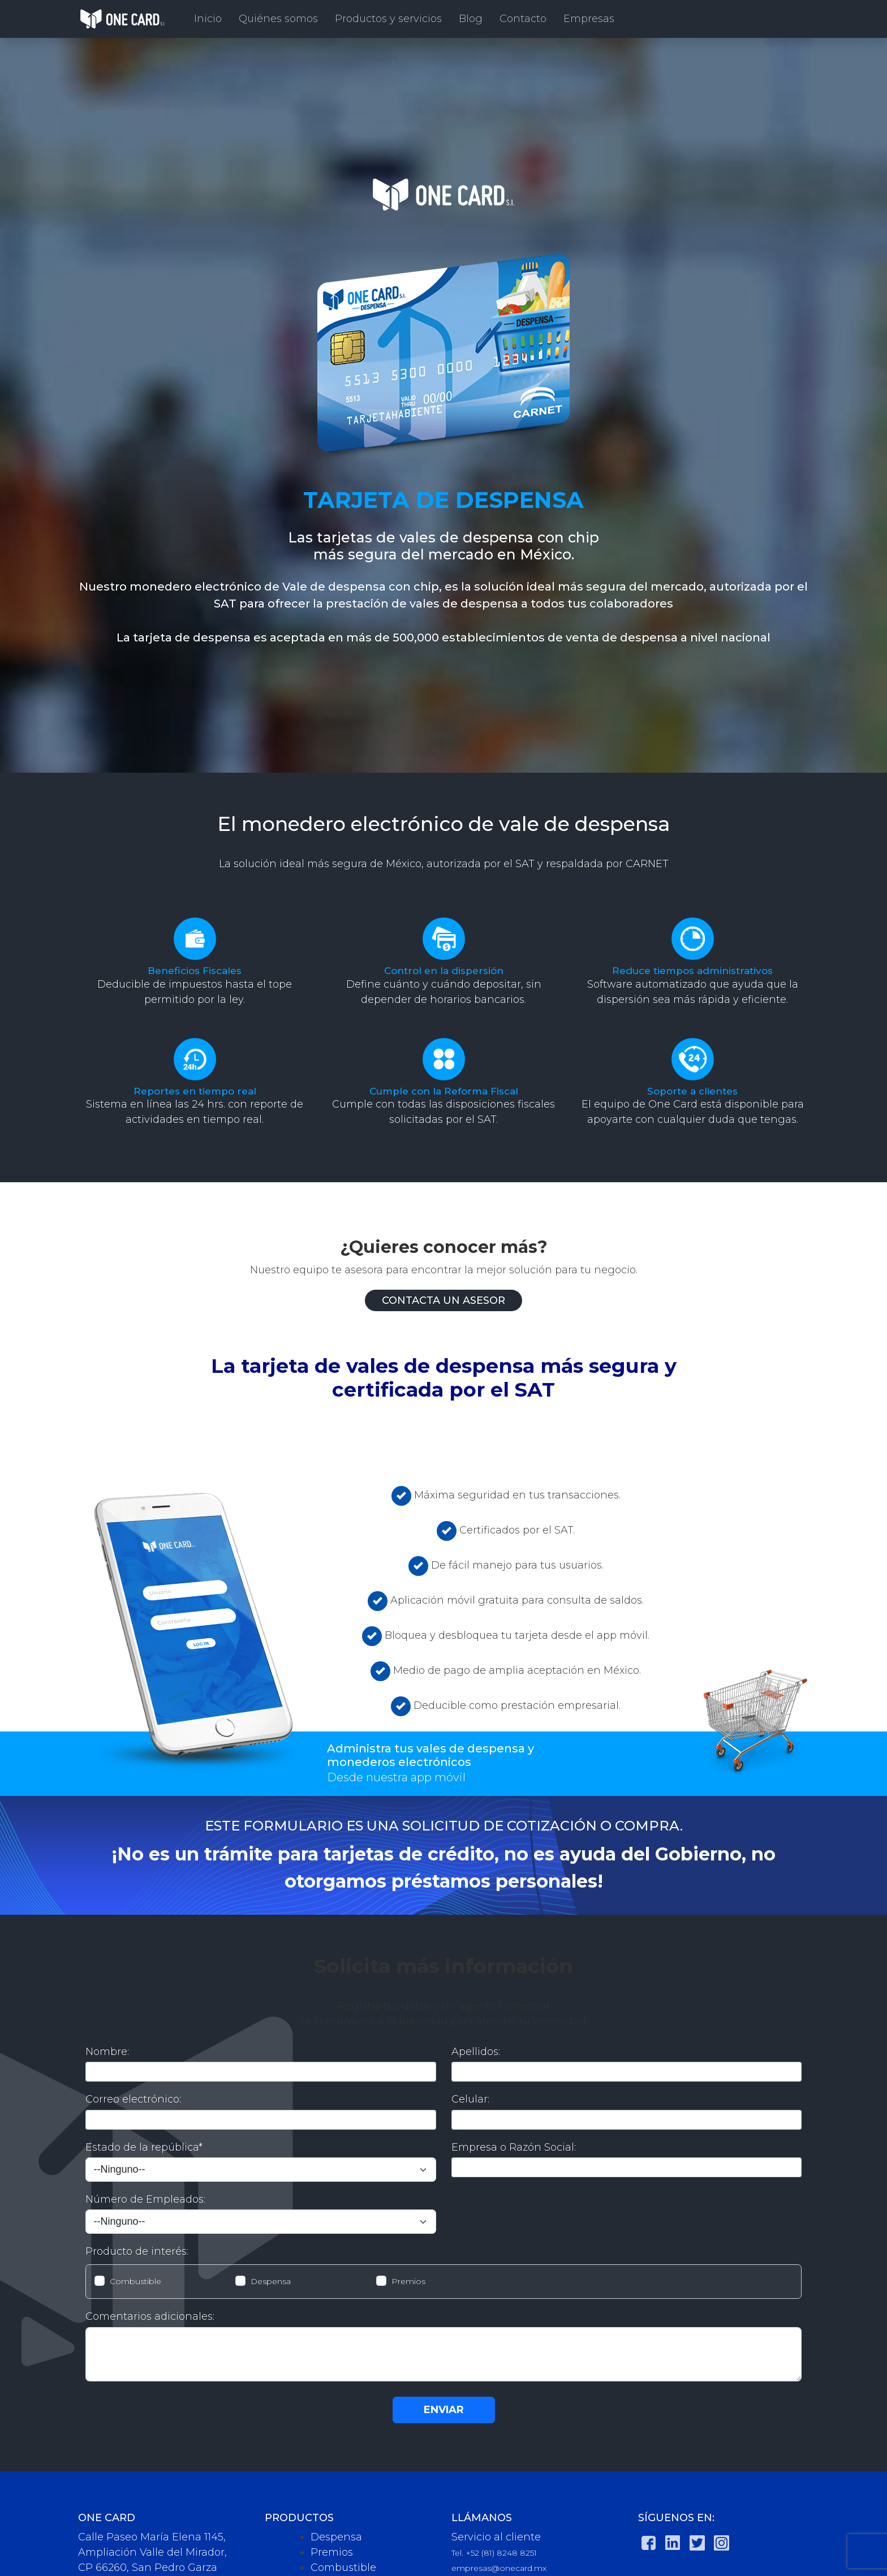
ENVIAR (444, 2409)
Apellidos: (475, 2051)
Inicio (208, 18)
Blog (471, 18)
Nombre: (107, 2051)
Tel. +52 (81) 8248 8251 (494, 2553)
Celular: (470, 2099)
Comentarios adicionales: (149, 2316)
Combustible (135, 2281)
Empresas (588, 18)
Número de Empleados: (145, 2199)
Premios (408, 2281)
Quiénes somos (278, 18)
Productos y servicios (388, 18)
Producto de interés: (136, 2251)
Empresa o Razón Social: (513, 2147)
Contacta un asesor (443, 1300)
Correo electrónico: (133, 2099)
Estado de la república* (144, 2147)
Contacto (523, 18)
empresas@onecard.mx (498, 2568)
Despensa (271, 2281)
